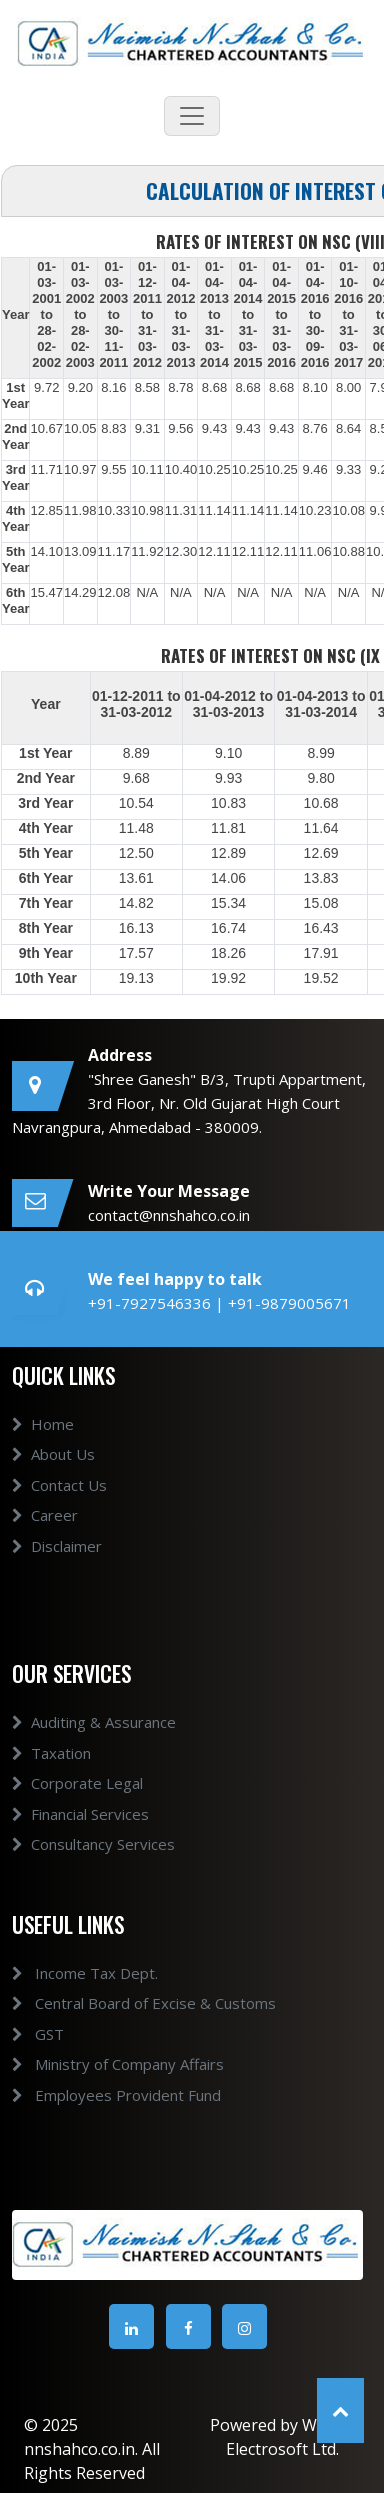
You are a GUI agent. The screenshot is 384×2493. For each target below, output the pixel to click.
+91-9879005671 (289, 1303)
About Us (53, 1484)
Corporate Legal (77, 1812)
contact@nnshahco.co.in (169, 1215)
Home (43, 1453)
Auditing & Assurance (94, 1751)
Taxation (51, 1782)
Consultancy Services (93, 1873)
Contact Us (59, 1514)
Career (45, 1545)
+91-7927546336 (151, 1303)
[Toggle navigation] (192, 116)
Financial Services (80, 1843)
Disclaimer (57, 1575)
